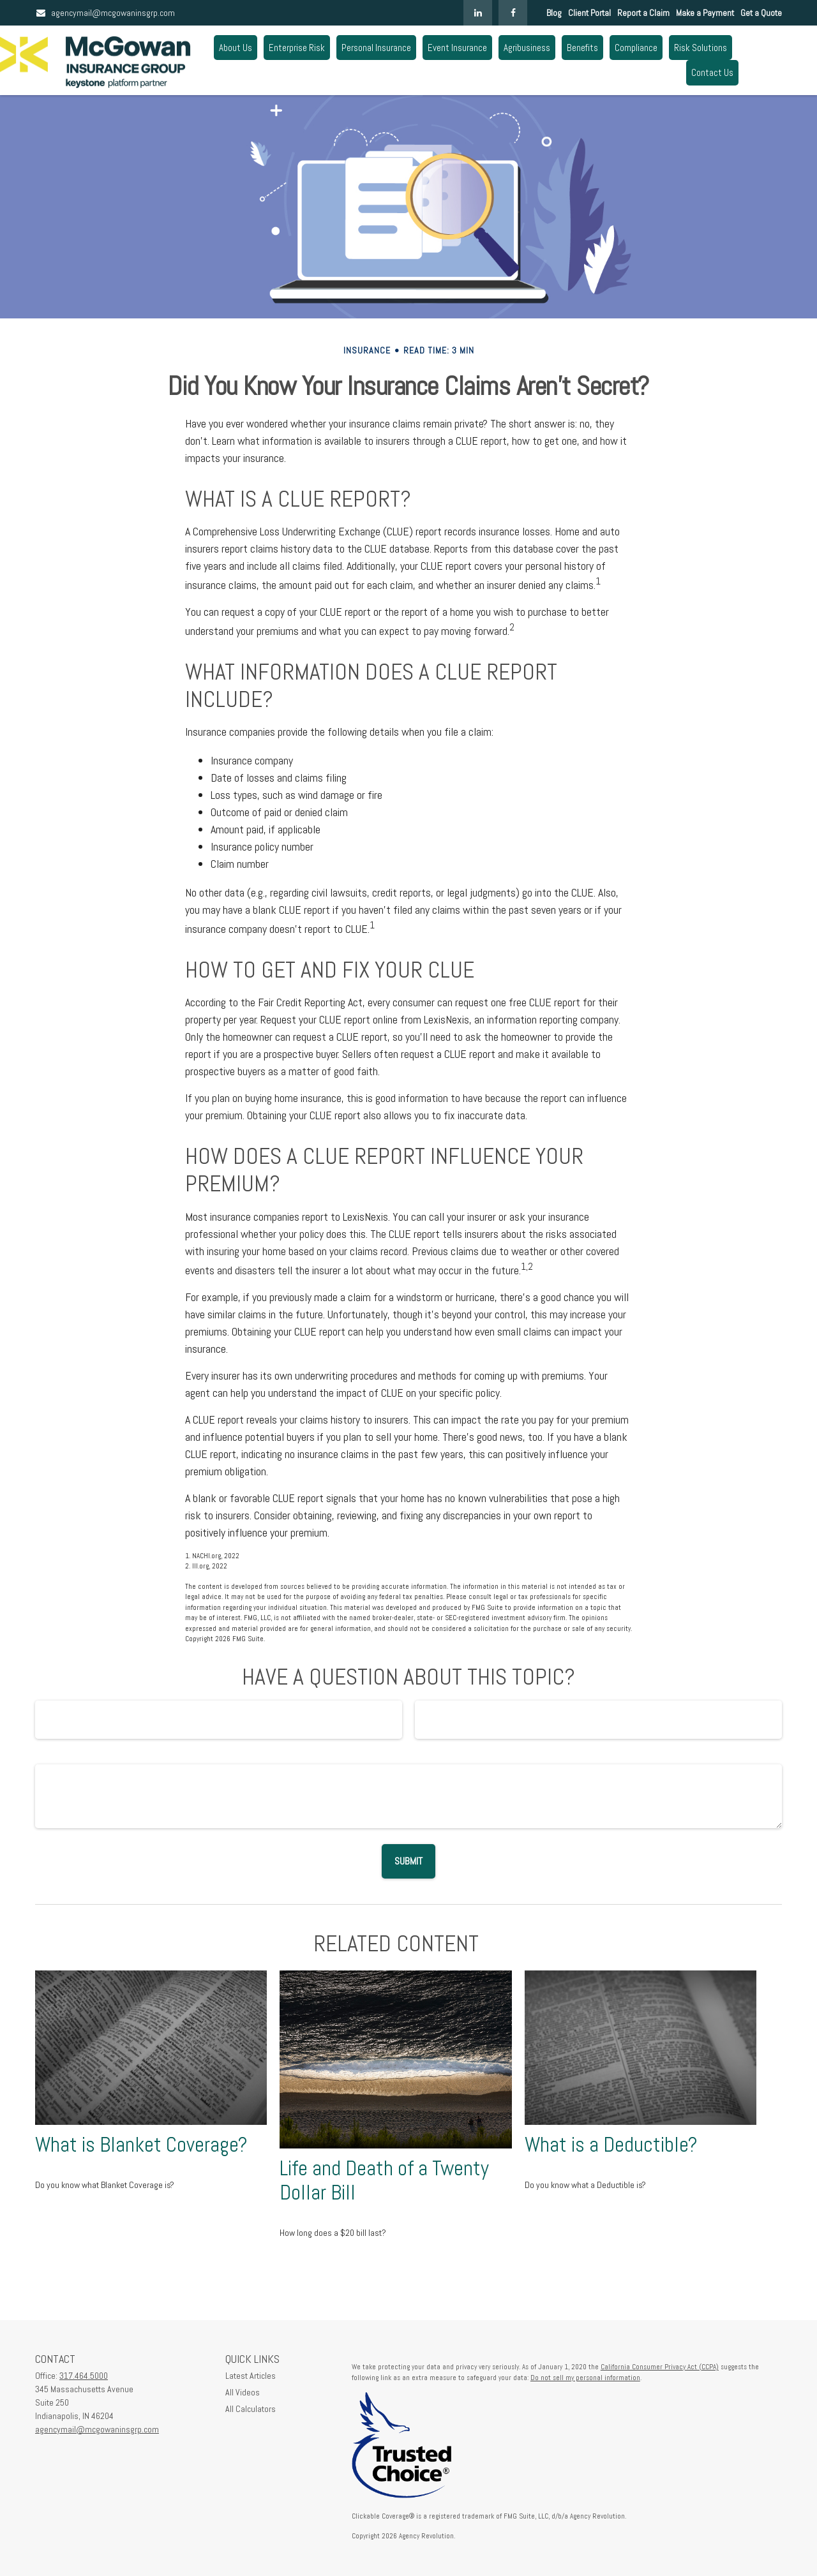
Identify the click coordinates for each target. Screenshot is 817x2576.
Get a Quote (761, 13)
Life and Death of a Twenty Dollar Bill (384, 2181)
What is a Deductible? (611, 2144)
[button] (235, 47)
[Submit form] (408, 1861)
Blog (554, 13)
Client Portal (589, 13)
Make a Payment (705, 13)
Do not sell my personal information (585, 2377)
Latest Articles (250, 2375)
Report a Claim (643, 13)
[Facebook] (512, 13)
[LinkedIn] (477, 13)
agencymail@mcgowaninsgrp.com (105, 13)
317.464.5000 (83, 2375)
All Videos (242, 2392)
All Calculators (250, 2409)
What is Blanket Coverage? (141, 2144)
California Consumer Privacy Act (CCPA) (660, 2366)
